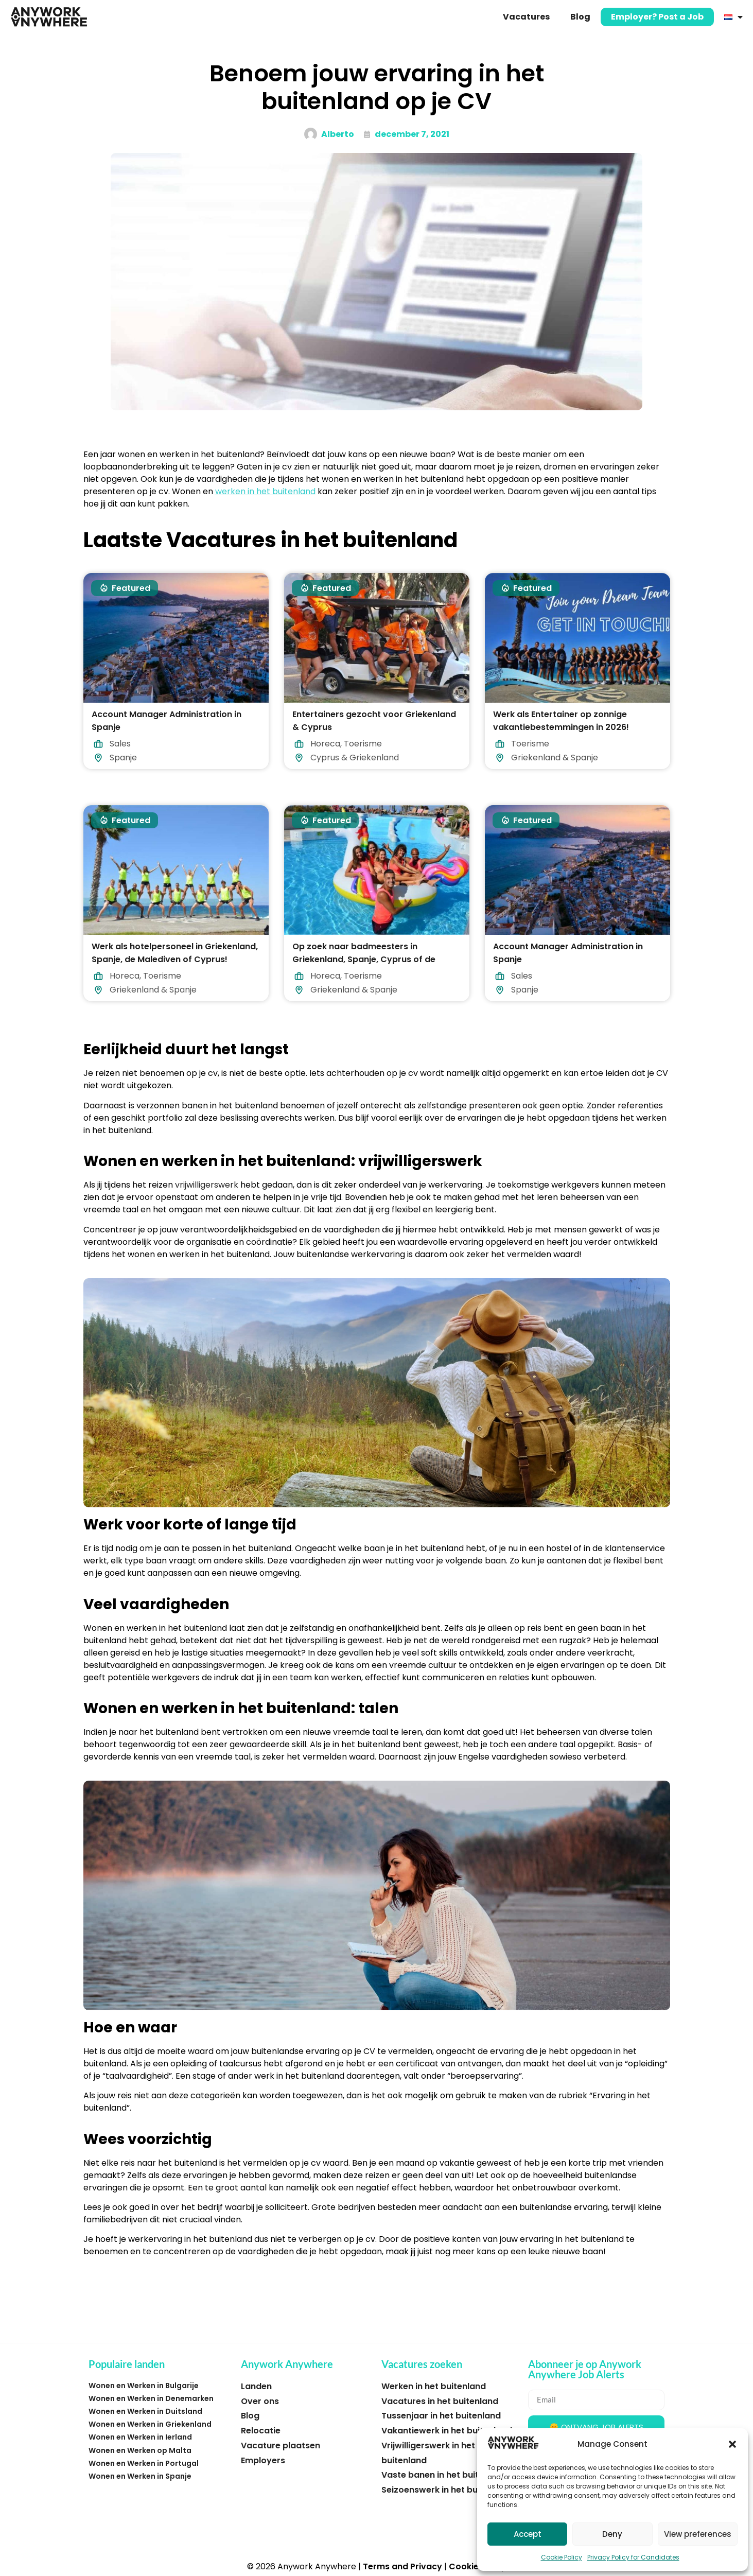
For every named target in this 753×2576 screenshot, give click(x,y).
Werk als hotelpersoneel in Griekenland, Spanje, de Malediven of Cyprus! (175, 953)
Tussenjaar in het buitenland (441, 2416)
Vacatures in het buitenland (439, 2401)
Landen (256, 2386)
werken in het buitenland (265, 491)
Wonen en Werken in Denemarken (151, 2398)
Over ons (260, 2401)
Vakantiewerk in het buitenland (446, 2430)
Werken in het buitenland (433, 2386)
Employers (263, 2460)
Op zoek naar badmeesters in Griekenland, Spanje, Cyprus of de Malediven (363, 959)
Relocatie (261, 2430)
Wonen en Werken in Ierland (140, 2437)
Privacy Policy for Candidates (633, 2557)
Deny (612, 2534)
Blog (580, 17)
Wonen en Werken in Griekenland (150, 2424)
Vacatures (526, 17)
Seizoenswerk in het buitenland (446, 2490)
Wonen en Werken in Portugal (144, 2463)
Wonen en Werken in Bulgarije (144, 2385)
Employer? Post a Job (657, 17)
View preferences (697, 2534)
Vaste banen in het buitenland (444, 2475)
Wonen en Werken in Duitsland (145, 2411)
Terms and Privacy (402, 2566)
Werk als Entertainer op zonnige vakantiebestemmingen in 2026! (561, 720)
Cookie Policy (561, 2557)
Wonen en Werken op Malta (140, 2450)
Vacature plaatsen (280, 2445)
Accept (527, 2534)
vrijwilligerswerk (206, 1185)
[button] (732, 2444)
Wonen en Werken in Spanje (140, 2476)
